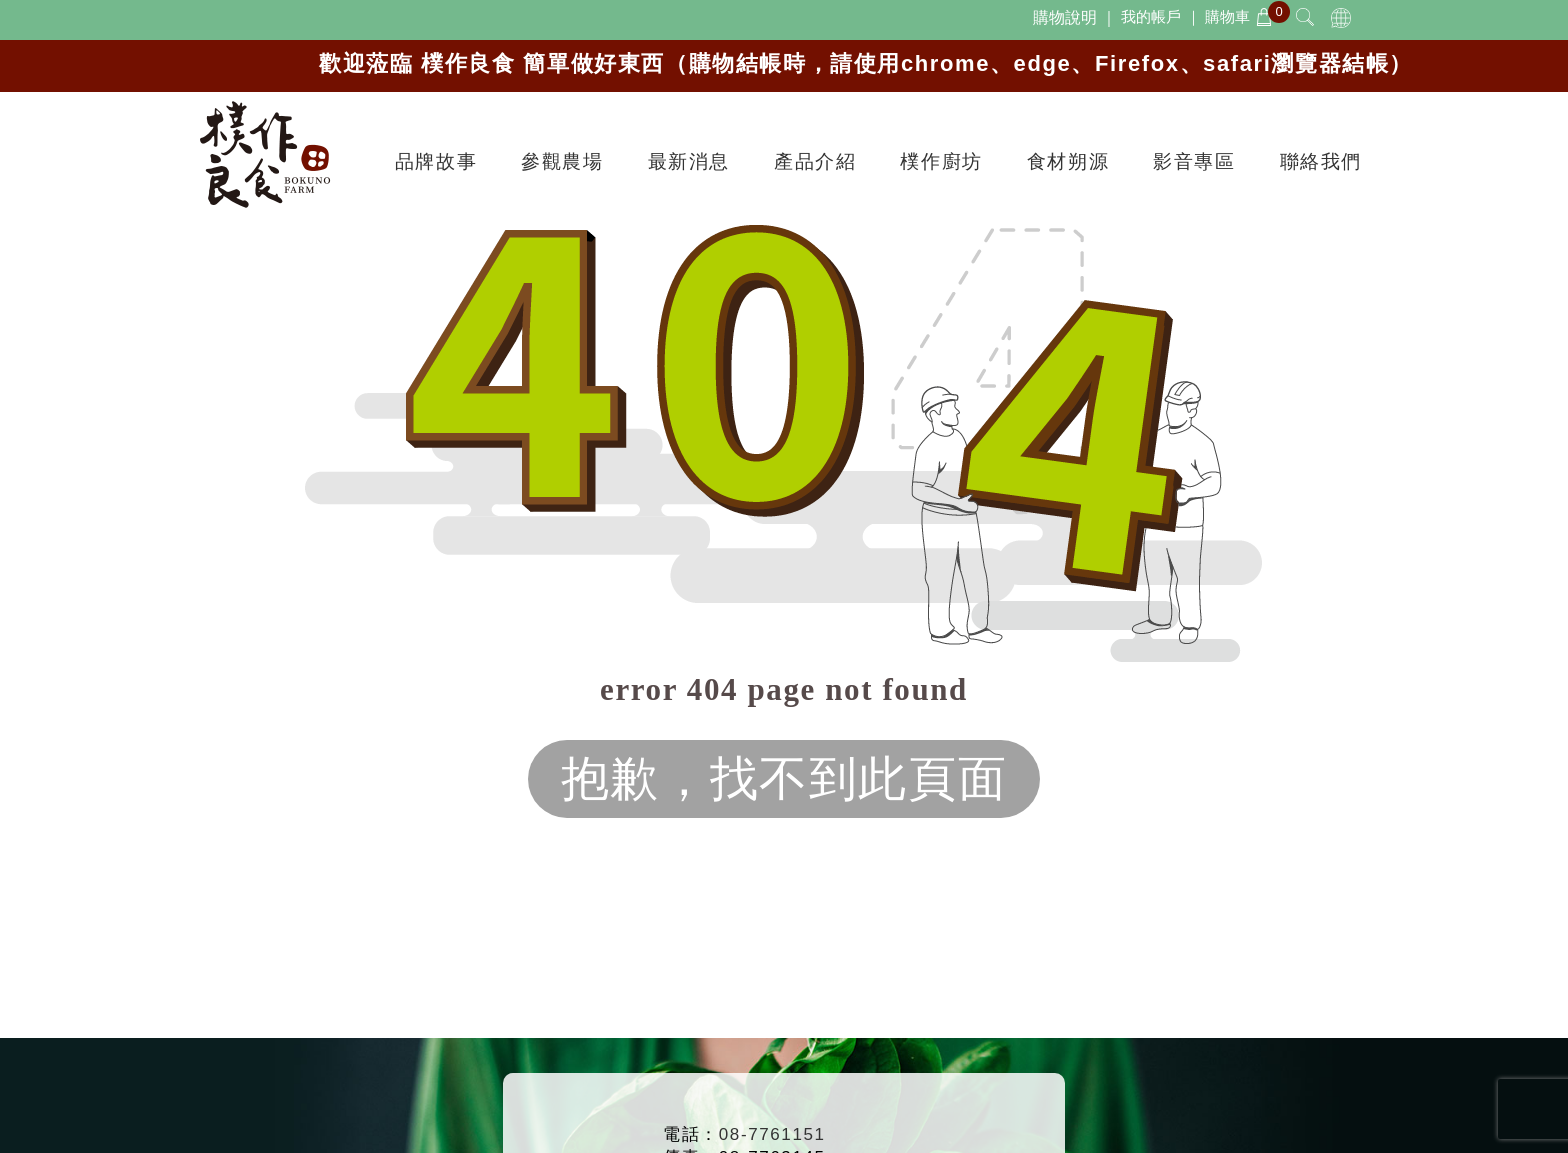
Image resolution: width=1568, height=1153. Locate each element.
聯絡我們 (1321, 162)
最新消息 (689, 162)
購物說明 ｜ (1075, 17)
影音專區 (1194, 162)
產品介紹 (815, 162)
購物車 (1239, 16)
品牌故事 (436, 162)
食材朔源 (1068, 162)
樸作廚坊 (941, 162)
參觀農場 (562, 162)
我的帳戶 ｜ (1160, 16)
